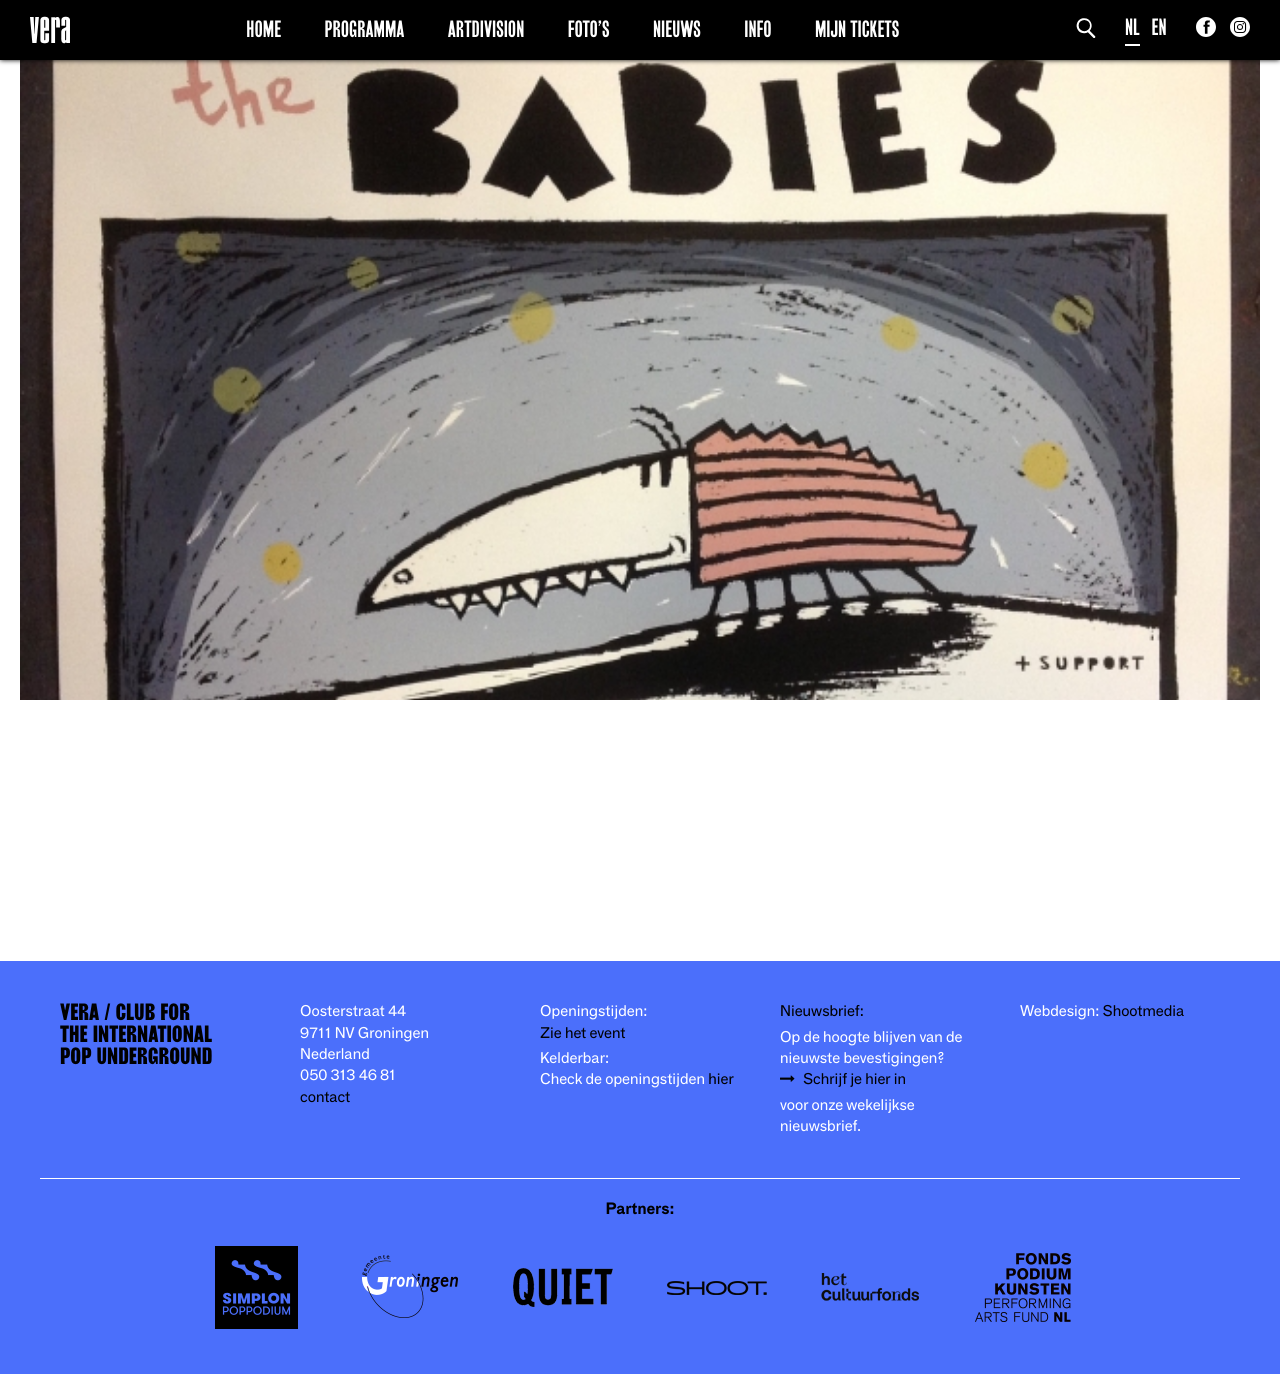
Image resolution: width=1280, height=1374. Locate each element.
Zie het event (582, 1033)
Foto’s (589, 29)
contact (325, 1097)
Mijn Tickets (857, 29)
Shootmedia (1144, 1011)
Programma (365, 29)
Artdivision (486, 29)
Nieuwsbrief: (822, 1011)
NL (1132, 27)
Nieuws (677, 29)
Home (263, 29)
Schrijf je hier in (854, 1079)
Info (757, 29)
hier (720, 1079)
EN (1159, 27)
